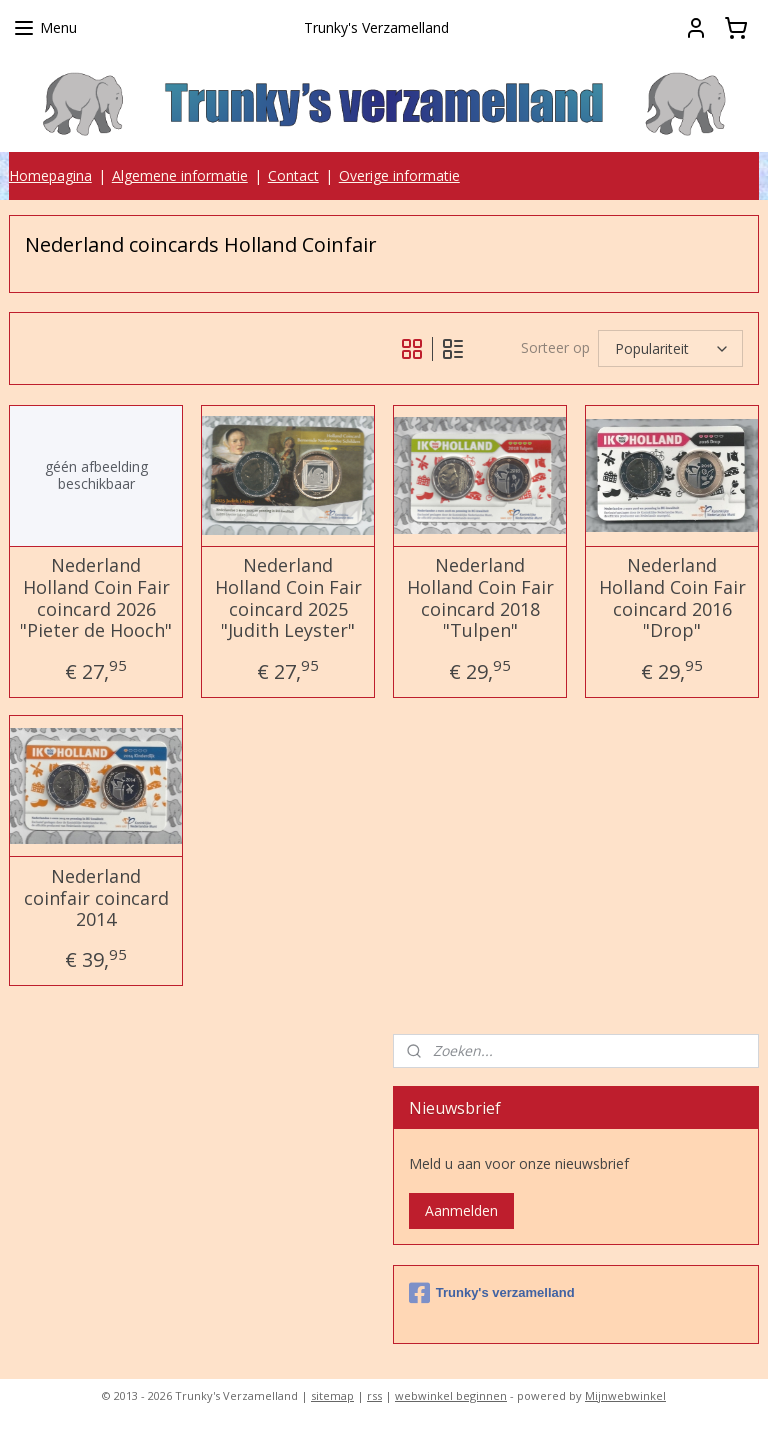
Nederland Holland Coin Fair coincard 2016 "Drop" (672, 599)
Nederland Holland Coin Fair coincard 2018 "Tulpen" (480, 599)
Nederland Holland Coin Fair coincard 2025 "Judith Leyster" (288, 599)
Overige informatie (399, 175)
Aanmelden (461, 1210)
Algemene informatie (180, 175)
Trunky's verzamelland (492, 1293)
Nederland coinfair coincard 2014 (96, 898)
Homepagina (50, 175)
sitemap (332, 1395)
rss (374, 1395)
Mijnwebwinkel (625, 1395)
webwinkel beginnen (451, 1395)
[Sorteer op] (670, 348)
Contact (293, 175)
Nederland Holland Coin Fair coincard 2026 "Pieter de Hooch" (96, 599)
